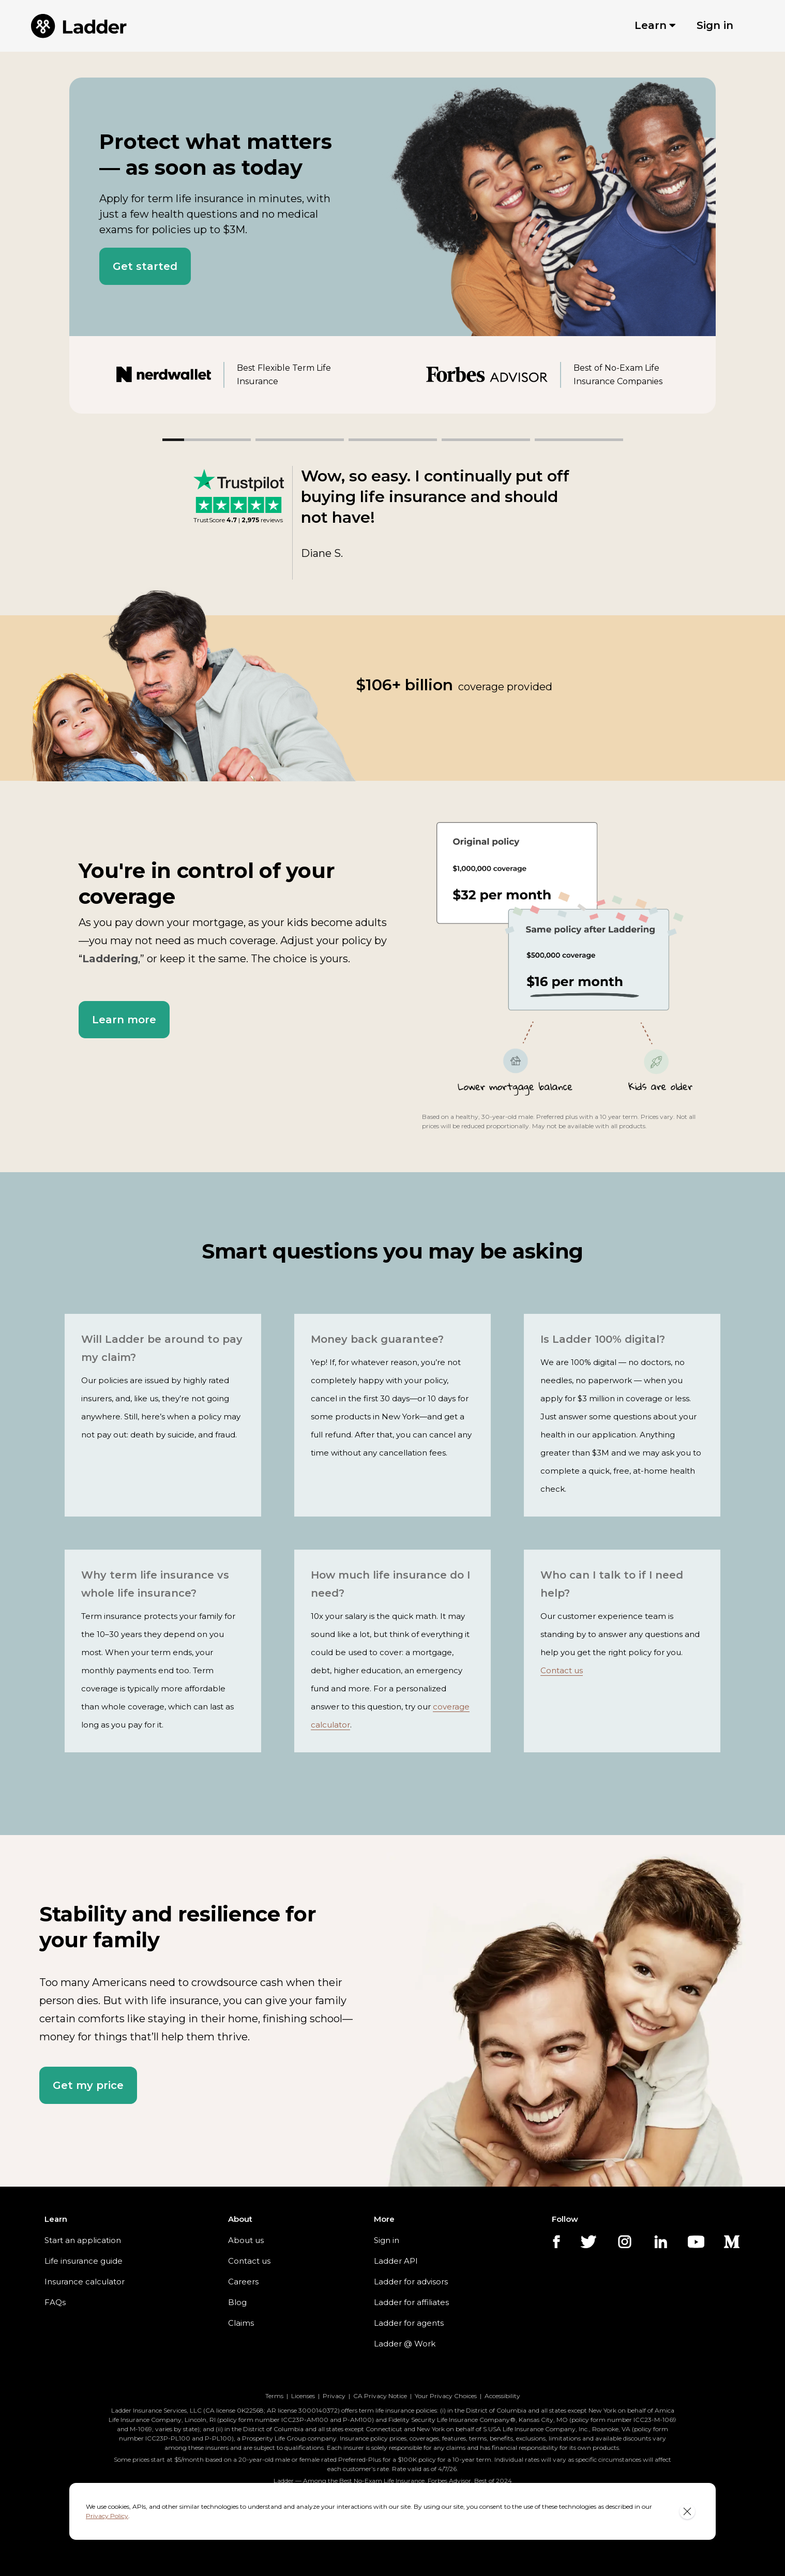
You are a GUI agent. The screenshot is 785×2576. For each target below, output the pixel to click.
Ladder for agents (400, 2323)
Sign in (382, 2240)
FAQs (54, 2302)
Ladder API (389, 2260)
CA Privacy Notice (381, 2396)
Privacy (338, 2396)
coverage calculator (344, 1706)
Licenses (307, 2396)
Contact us (626, 1634)
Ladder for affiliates (402, 2302)
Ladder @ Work (397, 2343)
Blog (231, 2302)
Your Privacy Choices (444, 2396)
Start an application (77, 2240)
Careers (237, 2281)
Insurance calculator (79, 2281)
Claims (235, 2323)
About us (238, 2240)
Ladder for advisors (403, 2281)
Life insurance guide (79, 2260)
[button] (140, 266)
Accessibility (499, 2396)
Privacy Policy (639, 2511)
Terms (277, 2396)
